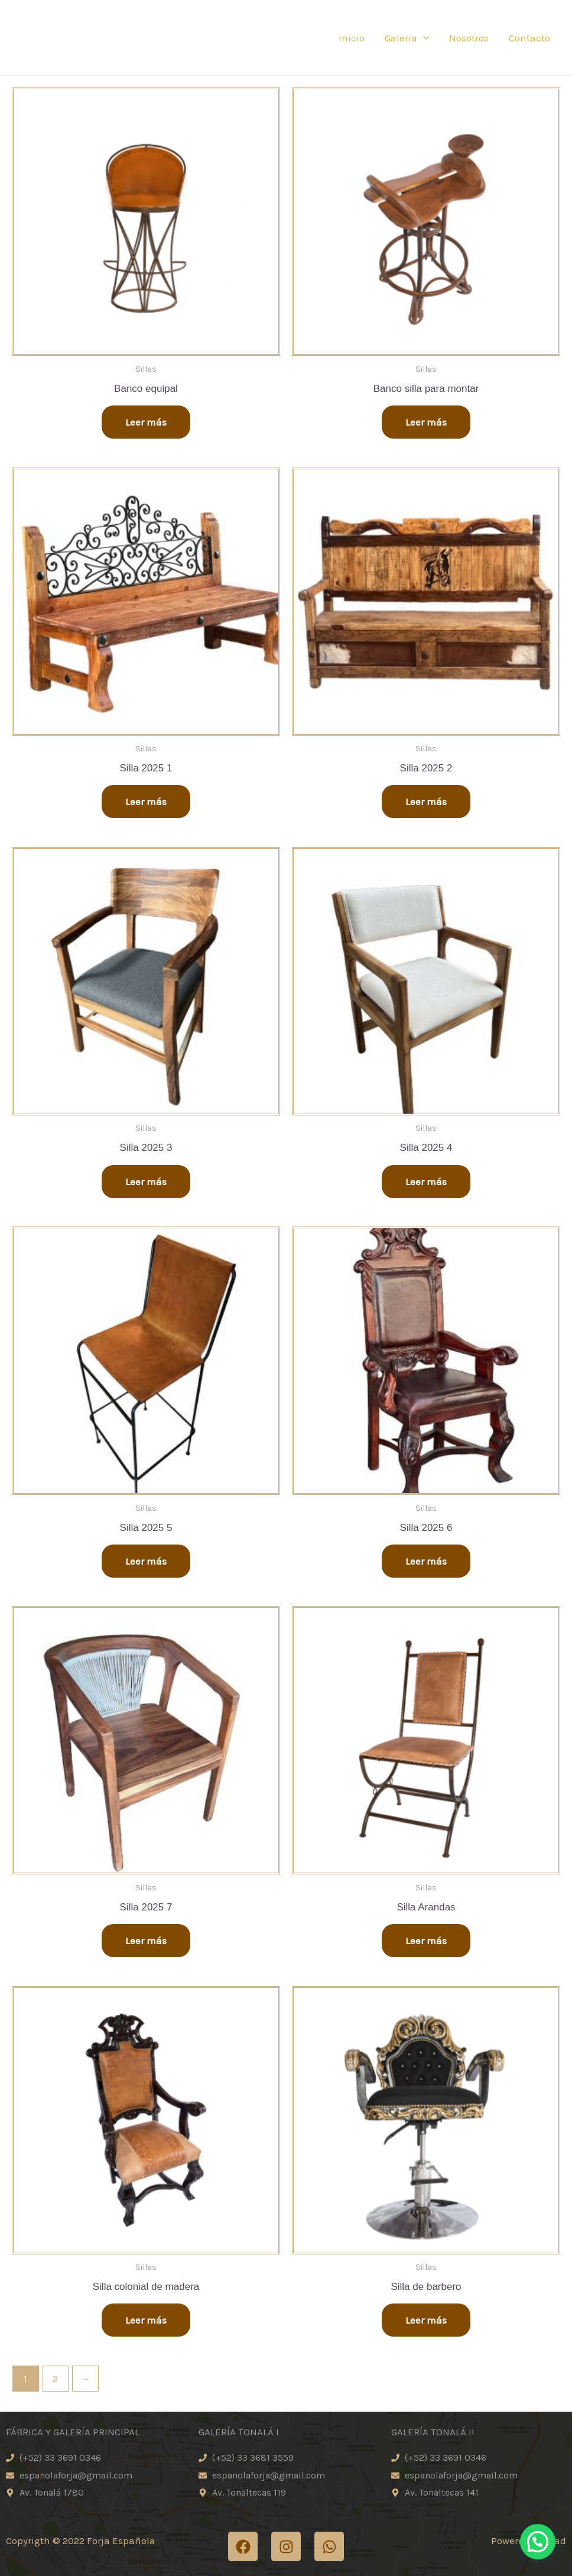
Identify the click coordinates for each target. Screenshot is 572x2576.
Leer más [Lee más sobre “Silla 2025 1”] (146, 801)
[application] (423, 38)
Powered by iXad (528, 2540)
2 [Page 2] (55, 2378)
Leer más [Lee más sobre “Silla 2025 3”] (146, 1182)
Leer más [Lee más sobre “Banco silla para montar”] (426, 422)
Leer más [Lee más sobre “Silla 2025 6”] (426, 1561)
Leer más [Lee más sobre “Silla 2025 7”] (146, 1940)
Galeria (407, 38)
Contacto (529, 38)
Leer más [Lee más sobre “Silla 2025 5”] (146, 1561)
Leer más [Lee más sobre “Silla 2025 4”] (426, 1182)
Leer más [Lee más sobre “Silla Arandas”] (426, 1940)
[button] (541, 2552)
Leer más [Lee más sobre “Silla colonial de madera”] (146, 2320)
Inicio (352, 38)
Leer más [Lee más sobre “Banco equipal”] (146, 422)
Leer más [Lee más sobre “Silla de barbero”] (426, 2320)
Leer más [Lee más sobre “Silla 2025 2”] (426, 801)
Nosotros (469, 38)
